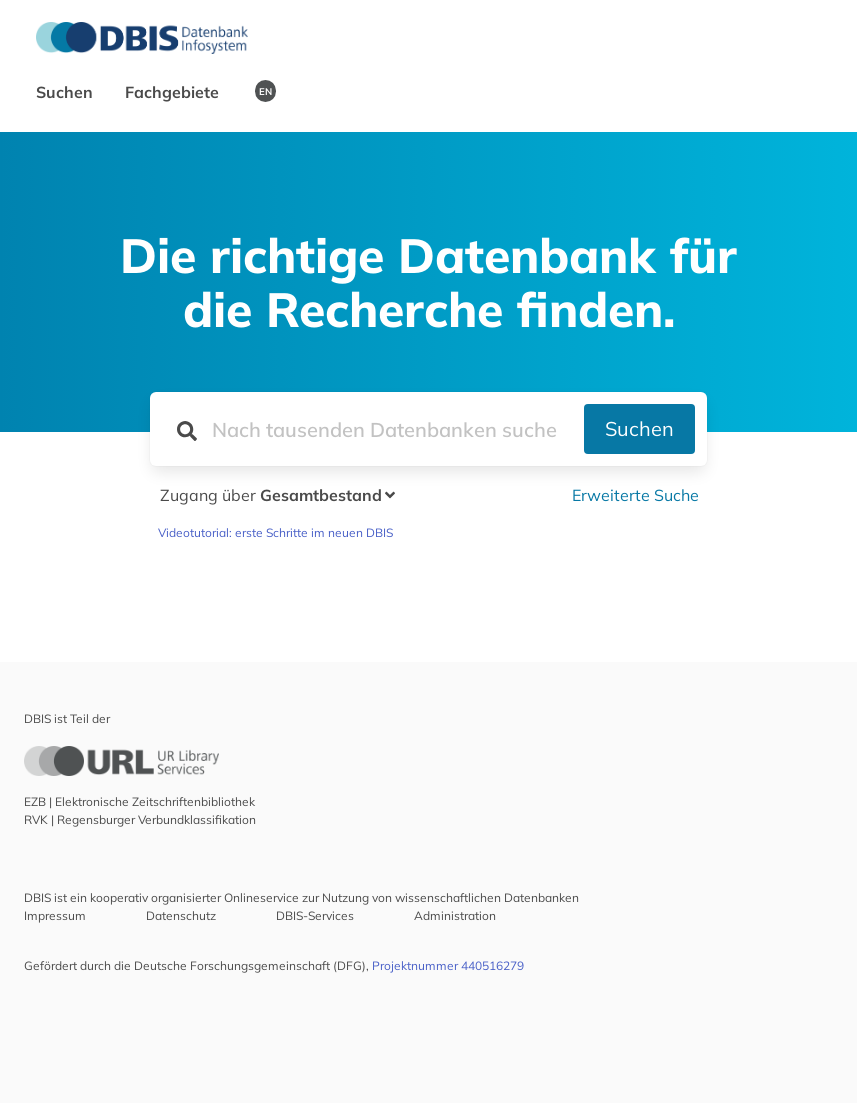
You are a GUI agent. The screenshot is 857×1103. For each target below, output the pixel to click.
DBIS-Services (315, 915)
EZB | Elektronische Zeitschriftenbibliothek (139, 801)
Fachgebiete (174, 92)
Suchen (66, 92)
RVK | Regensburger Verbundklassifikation (140, 819)
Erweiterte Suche (635, 495)
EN (265, 91)
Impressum (55, 915)
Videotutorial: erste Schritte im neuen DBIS (275, 532)
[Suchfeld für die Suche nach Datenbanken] (367, 429)
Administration (455, 915)
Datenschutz (181, 915)
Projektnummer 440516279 (448, 965)
